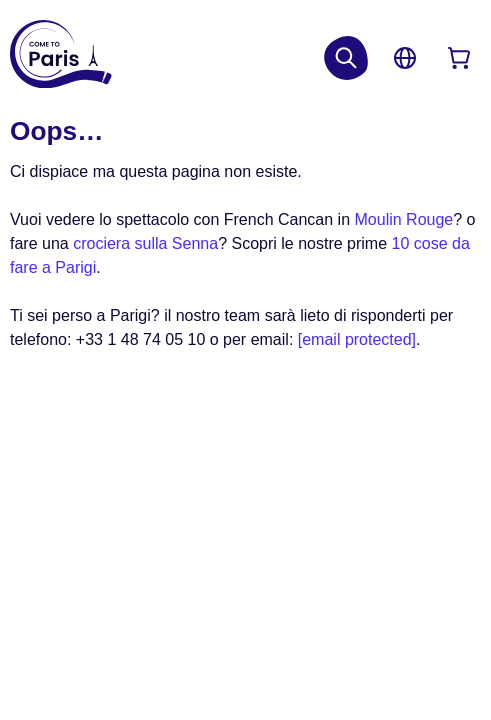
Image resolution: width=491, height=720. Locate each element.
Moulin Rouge (404, 219)
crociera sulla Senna (145, 243)
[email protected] (357, 339)
